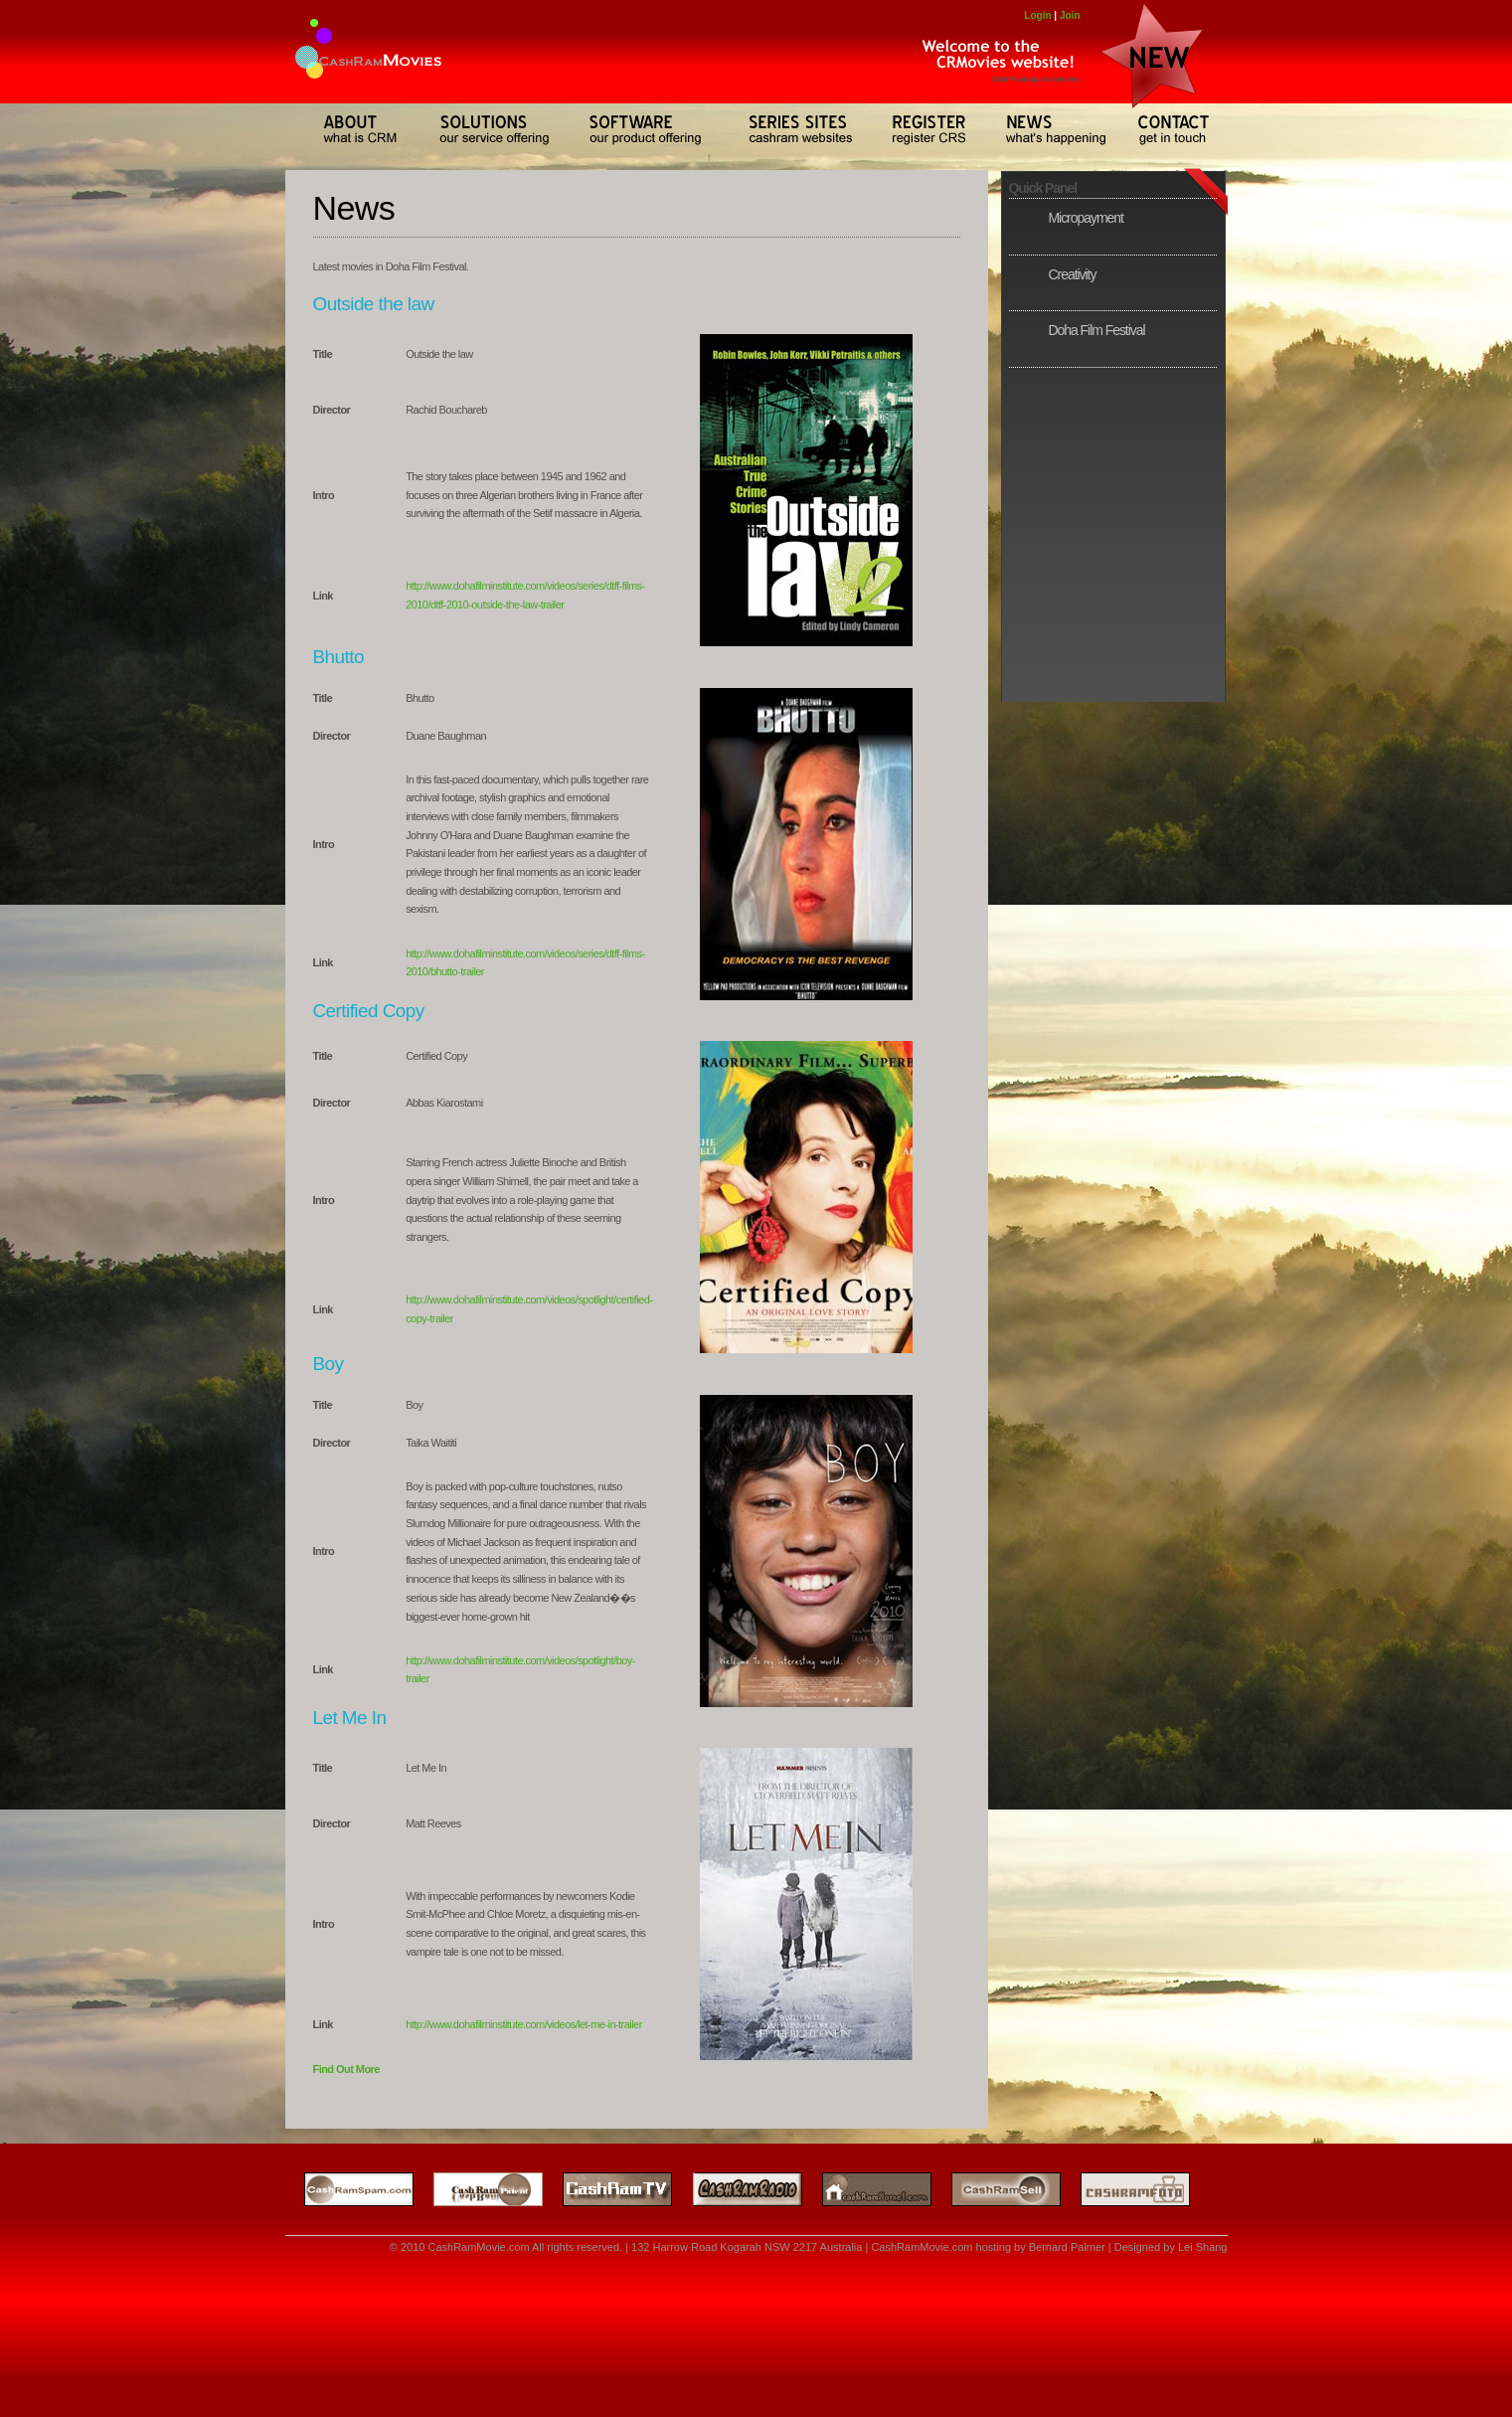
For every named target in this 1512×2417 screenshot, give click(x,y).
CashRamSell (1002, 2186)
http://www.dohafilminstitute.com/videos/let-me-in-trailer (524, 2024)
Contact (1170, 129)
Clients (922, 129)
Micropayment (1086, 218)
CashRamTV (608, 2186)
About (349, 129)
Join (1070, 15)
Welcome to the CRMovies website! (991, 55)
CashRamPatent (480, 2186)
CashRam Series (792, 129)
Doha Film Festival (1097, 330)
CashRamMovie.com (478, 2247)
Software (642, 129)
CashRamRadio (737, 2186)
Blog (1047, 129)
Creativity (1072, 274)
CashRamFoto (1145, 2186)
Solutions (487, 129)
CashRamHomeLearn (866, 2186)
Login (1037, 15)
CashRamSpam (351, 2186)
